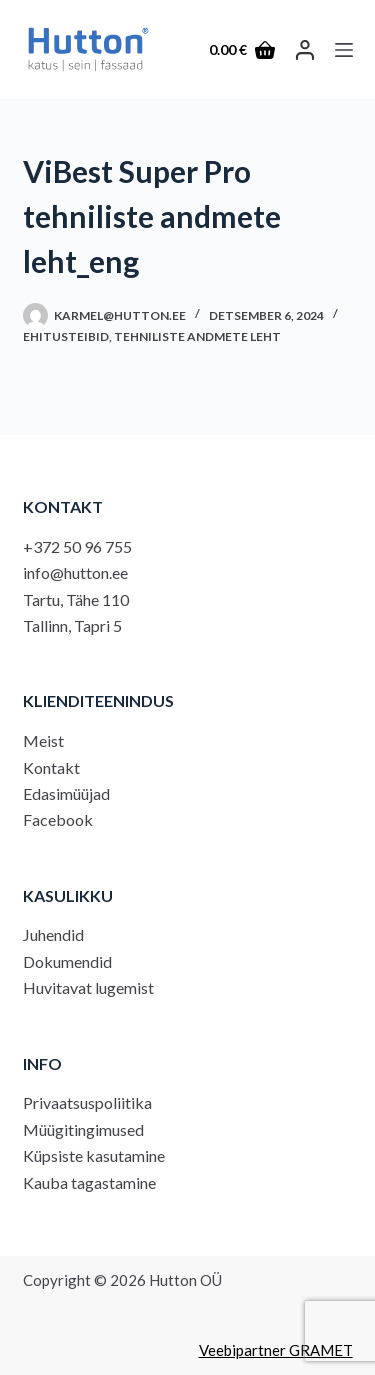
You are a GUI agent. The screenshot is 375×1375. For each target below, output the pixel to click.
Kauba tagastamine (89, 1182)
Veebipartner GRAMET (276, 1350)
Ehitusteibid (66, 336)
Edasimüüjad (66, 793)
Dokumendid (67, 961)
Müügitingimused (83, 1129)
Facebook (58, 819)
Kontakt (51, 767)
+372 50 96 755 (77, 546)
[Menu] (344, 50)
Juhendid (53, 934)
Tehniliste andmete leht (197, 336)
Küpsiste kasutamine (94, 1155)
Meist (43, 740)
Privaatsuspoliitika (87, 1102)
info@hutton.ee (75, 572)
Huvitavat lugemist (88, 987)
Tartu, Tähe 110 (76, 599)
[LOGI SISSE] (305, 50)
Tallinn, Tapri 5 (72, 625)
